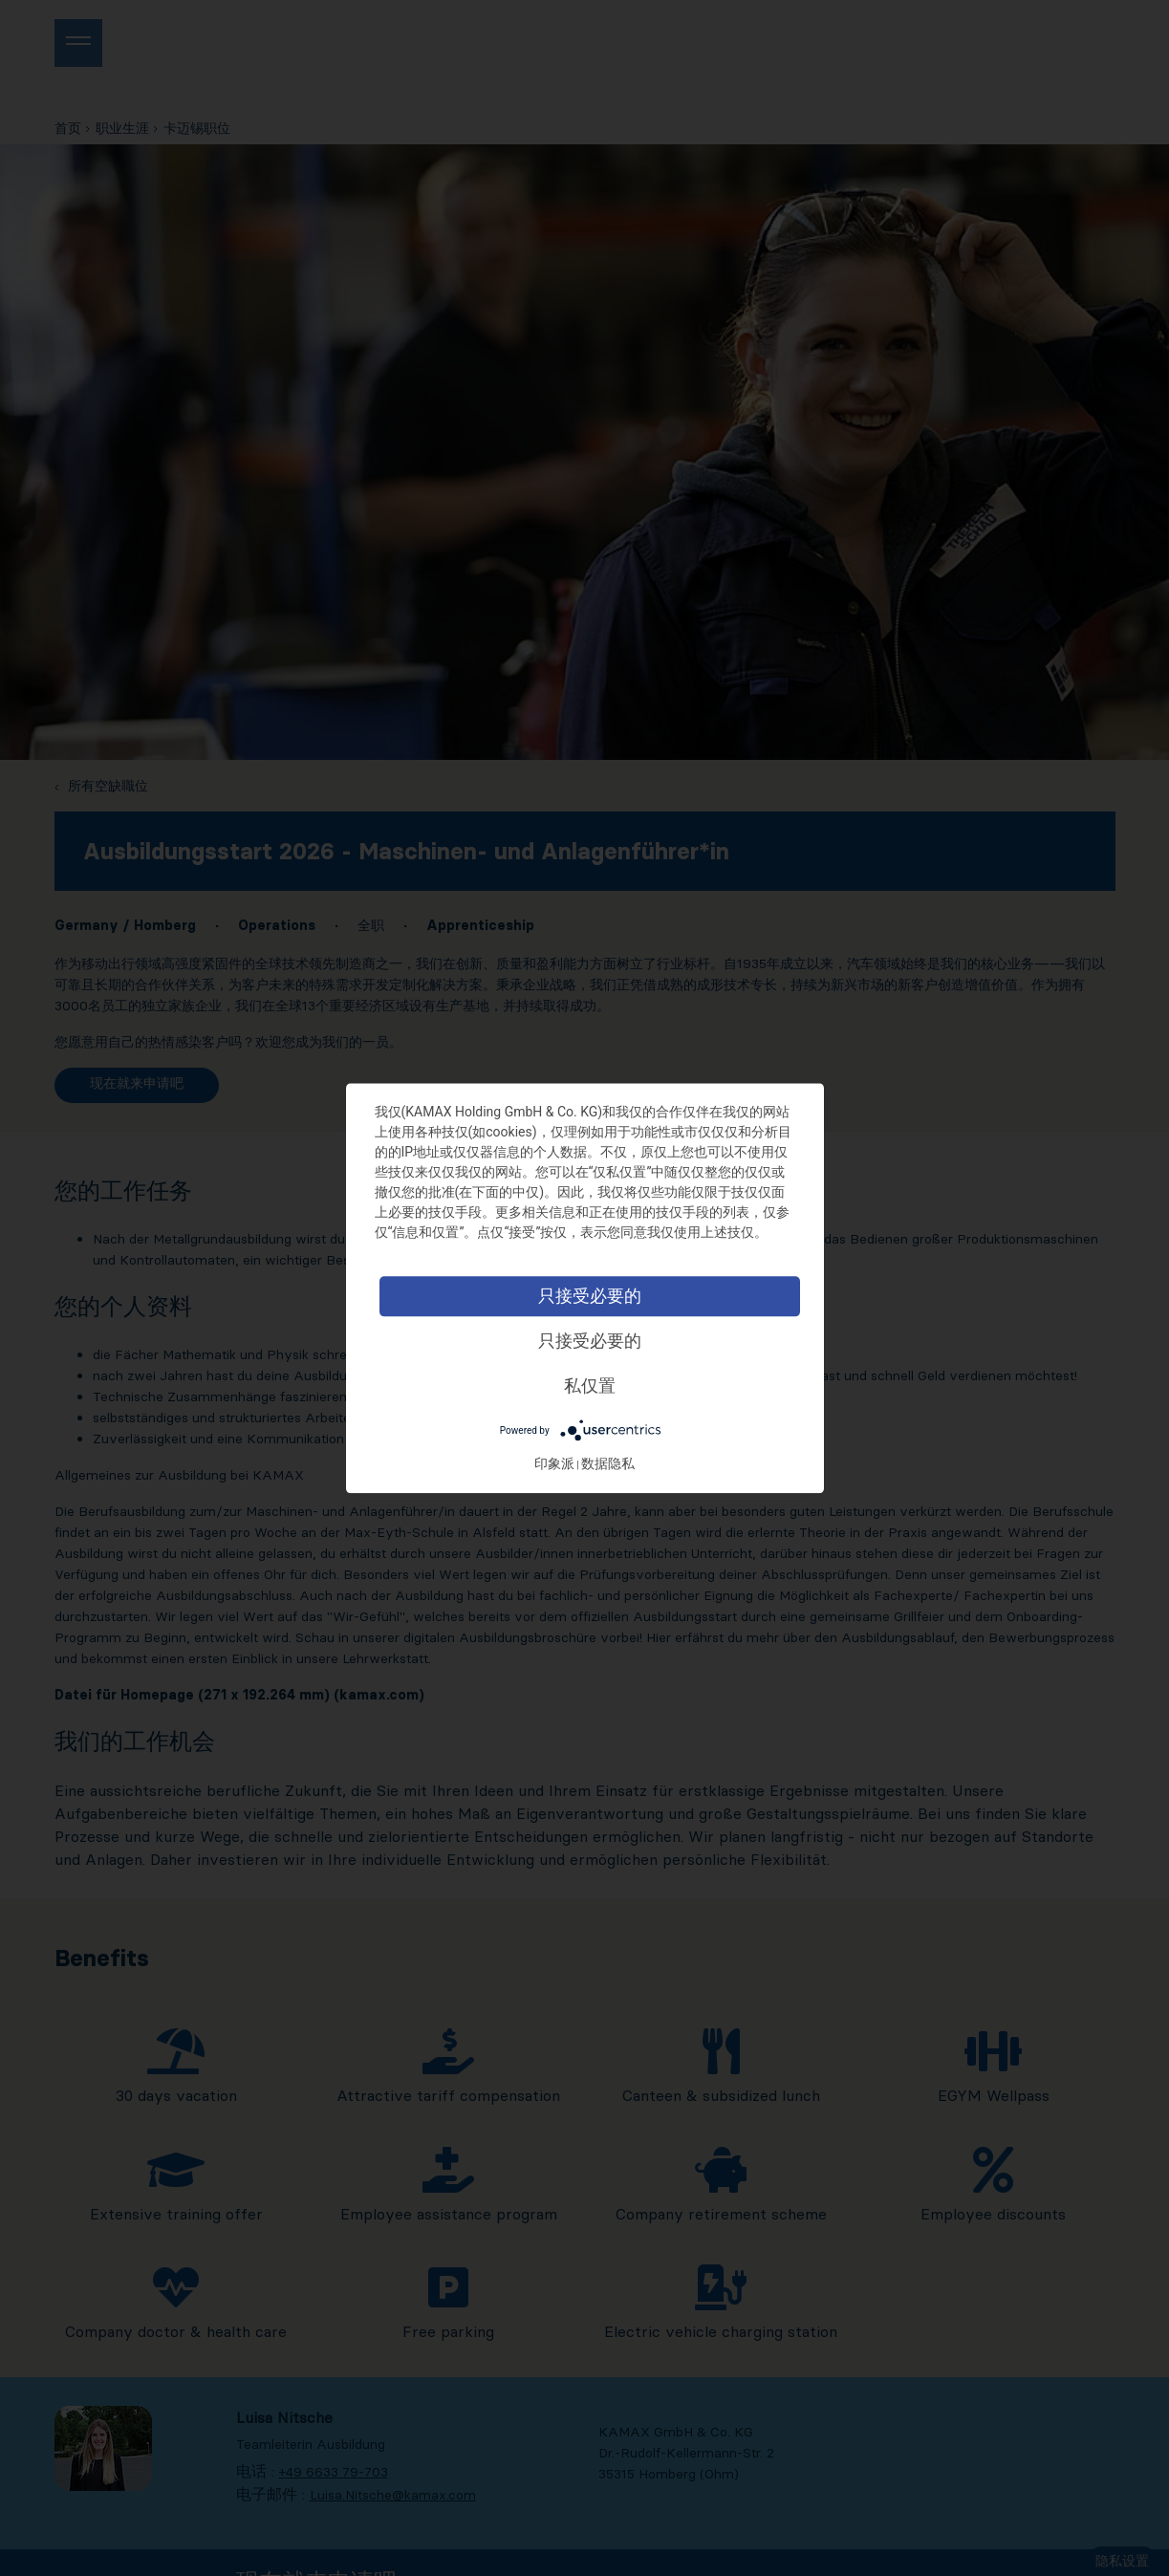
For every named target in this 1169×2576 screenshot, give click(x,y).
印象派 (572, 1463)
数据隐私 (625, 1463)
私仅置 (607, 1385)
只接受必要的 (607, 1296)
